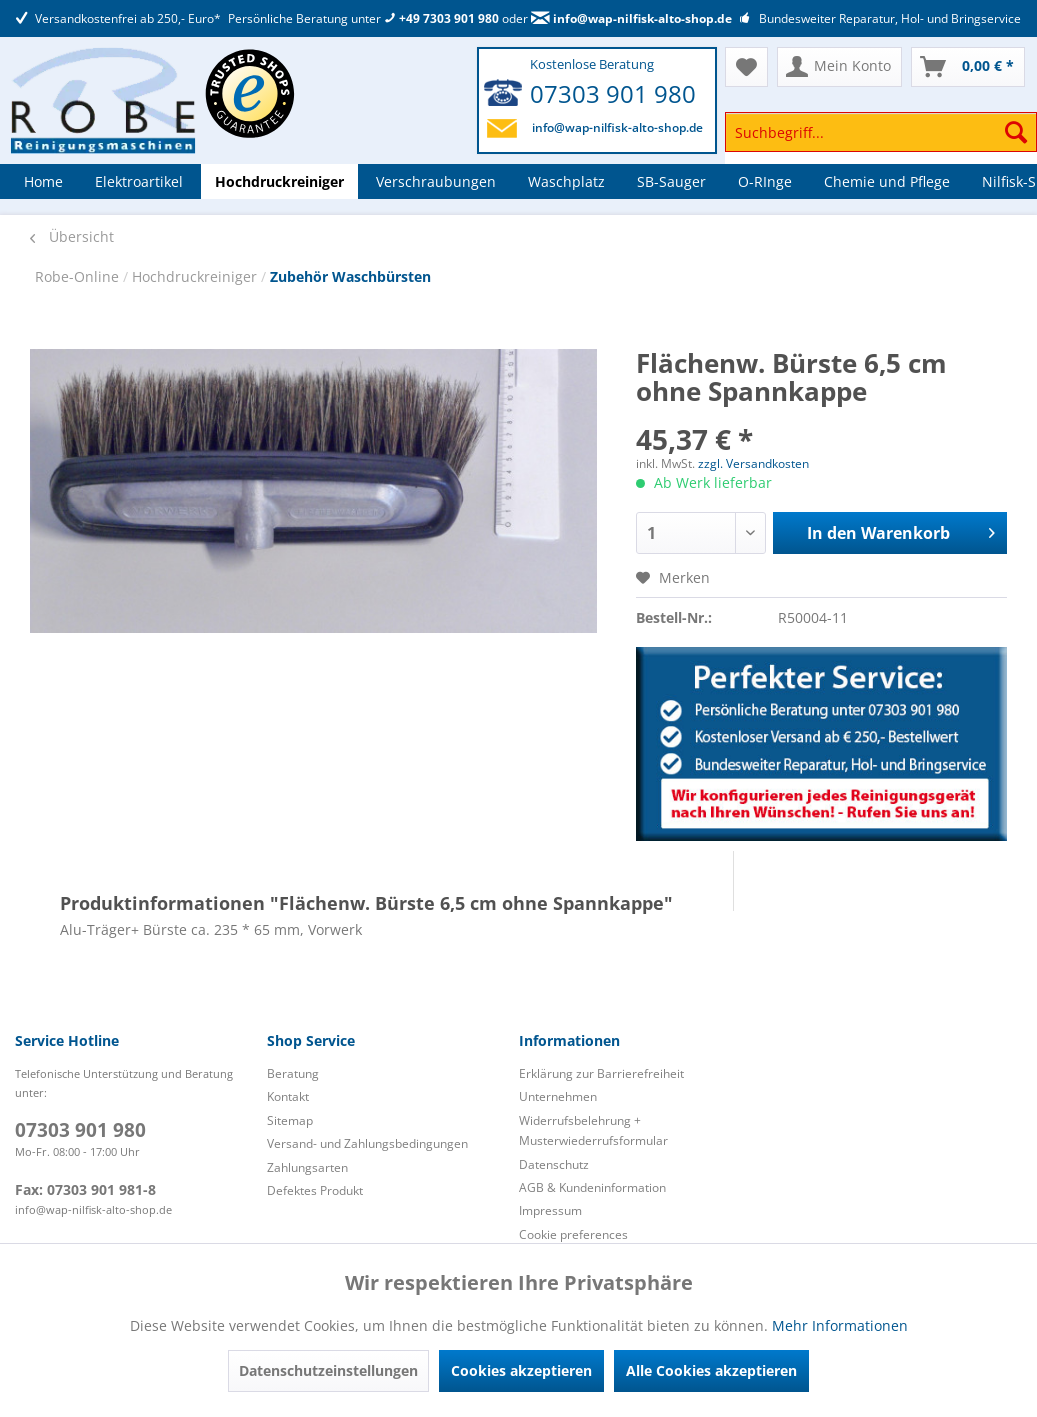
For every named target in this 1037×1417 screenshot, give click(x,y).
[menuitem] (881, 141)
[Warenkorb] (968, 67)
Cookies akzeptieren (521, 1370)
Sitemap (290, 1120)
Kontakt (288, 1096)
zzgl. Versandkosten (753, 463)
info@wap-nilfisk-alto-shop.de (631, 18)
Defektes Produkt (315, 1190)
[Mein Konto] (839, 67)
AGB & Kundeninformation (592, 1187)
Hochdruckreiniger (196, 276)
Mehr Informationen (840, 1325)
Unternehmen (558, 1096)
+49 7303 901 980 (441, 18)
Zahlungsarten (307, 1167)
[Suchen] (1016, 132)
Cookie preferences (573, 1234)
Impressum (550, 1210)
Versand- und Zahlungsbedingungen (367, 1143)
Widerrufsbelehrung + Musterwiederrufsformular (593, 1130)
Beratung (293, 1073)
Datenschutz (554, 1164)
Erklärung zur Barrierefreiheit (601, 1073)
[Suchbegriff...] (881, 132)
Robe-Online (79, 276)
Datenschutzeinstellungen (328, 1370)
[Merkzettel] (746, 67)
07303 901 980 (613, 93)
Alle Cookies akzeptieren (711, 1370)
